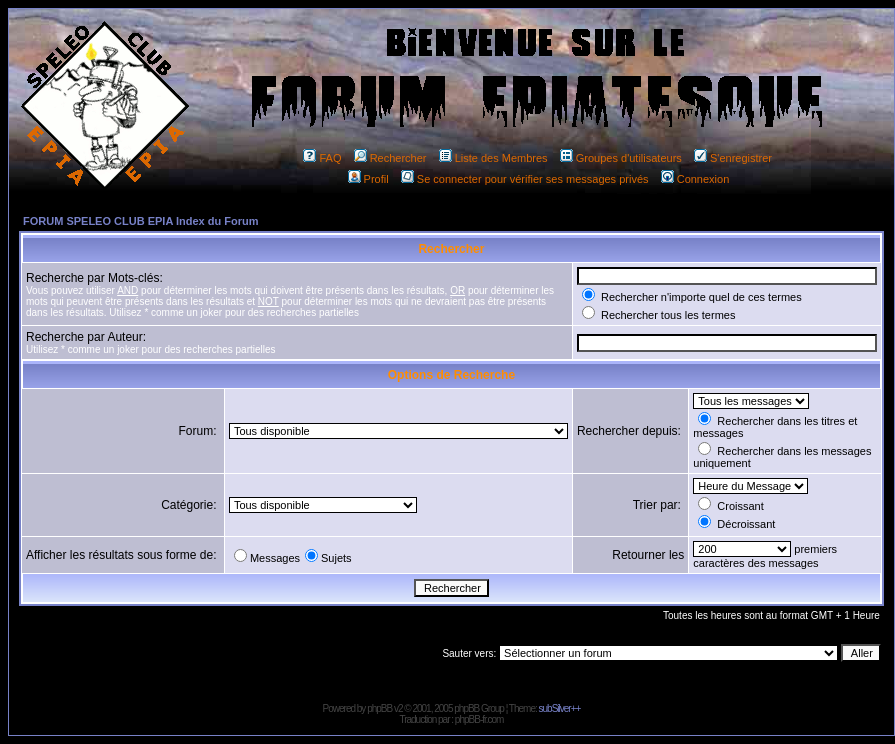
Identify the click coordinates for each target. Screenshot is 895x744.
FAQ (322, 158)
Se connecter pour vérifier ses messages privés (525, 179)
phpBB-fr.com (479, 719)
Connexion (695, 179)
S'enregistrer (733, 158)
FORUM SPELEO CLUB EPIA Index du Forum (141, 221)
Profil (368, 179)
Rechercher (390, 158)
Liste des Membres (493, 158)
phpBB (379, 708)
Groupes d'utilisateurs (621, 158)
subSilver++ (560, 708)
